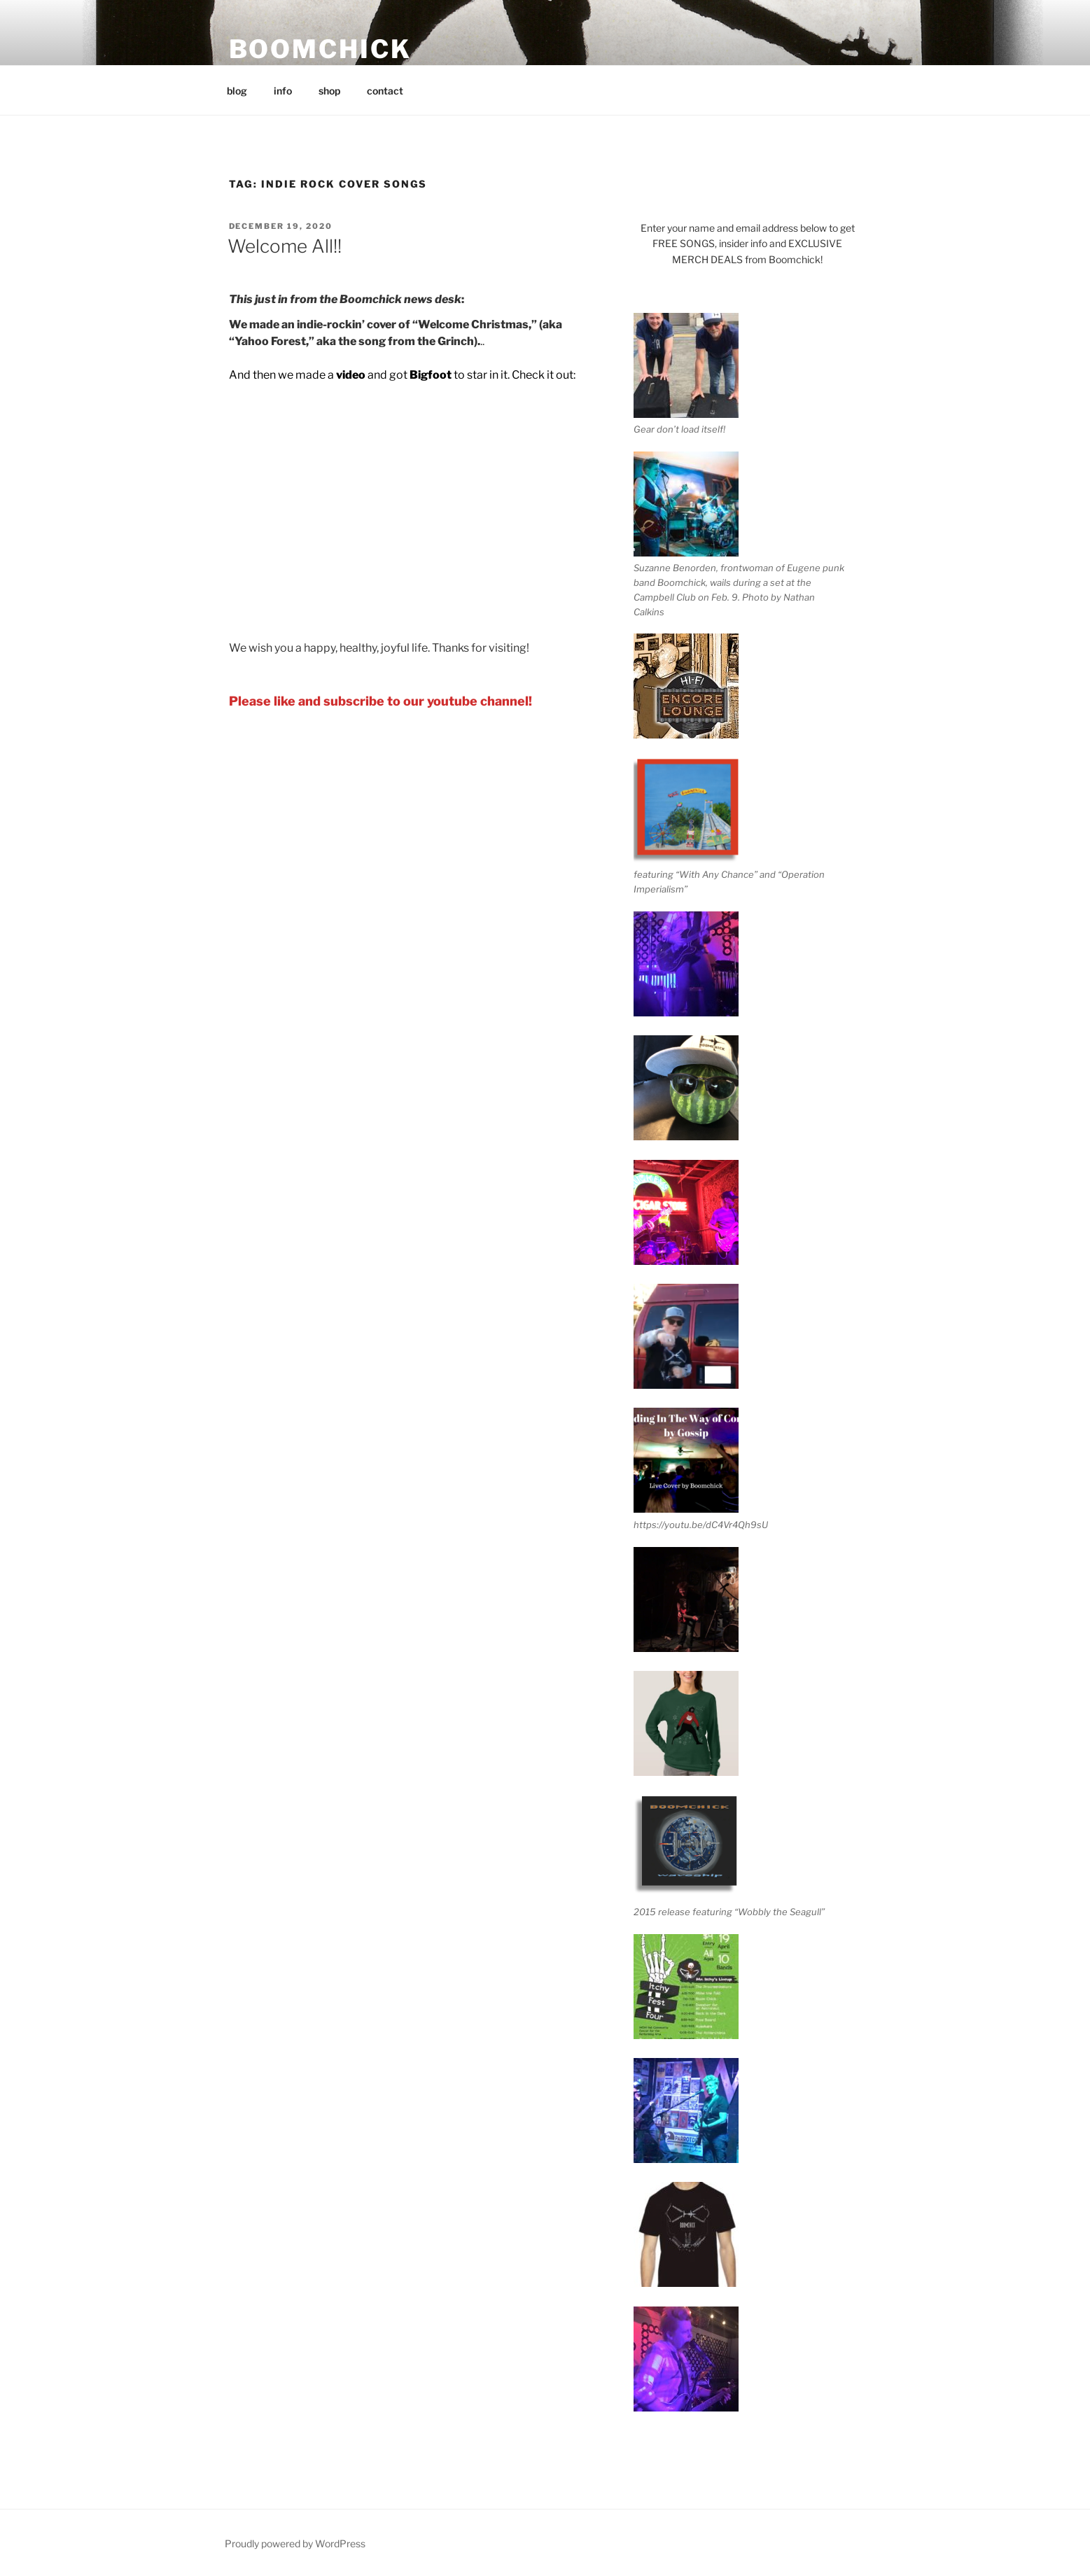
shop (329, 91)
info (283, 91)
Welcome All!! (285, 246)
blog (237, 91)
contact (385, 91)
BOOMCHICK (320, 49)
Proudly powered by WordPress (295, 2543)
